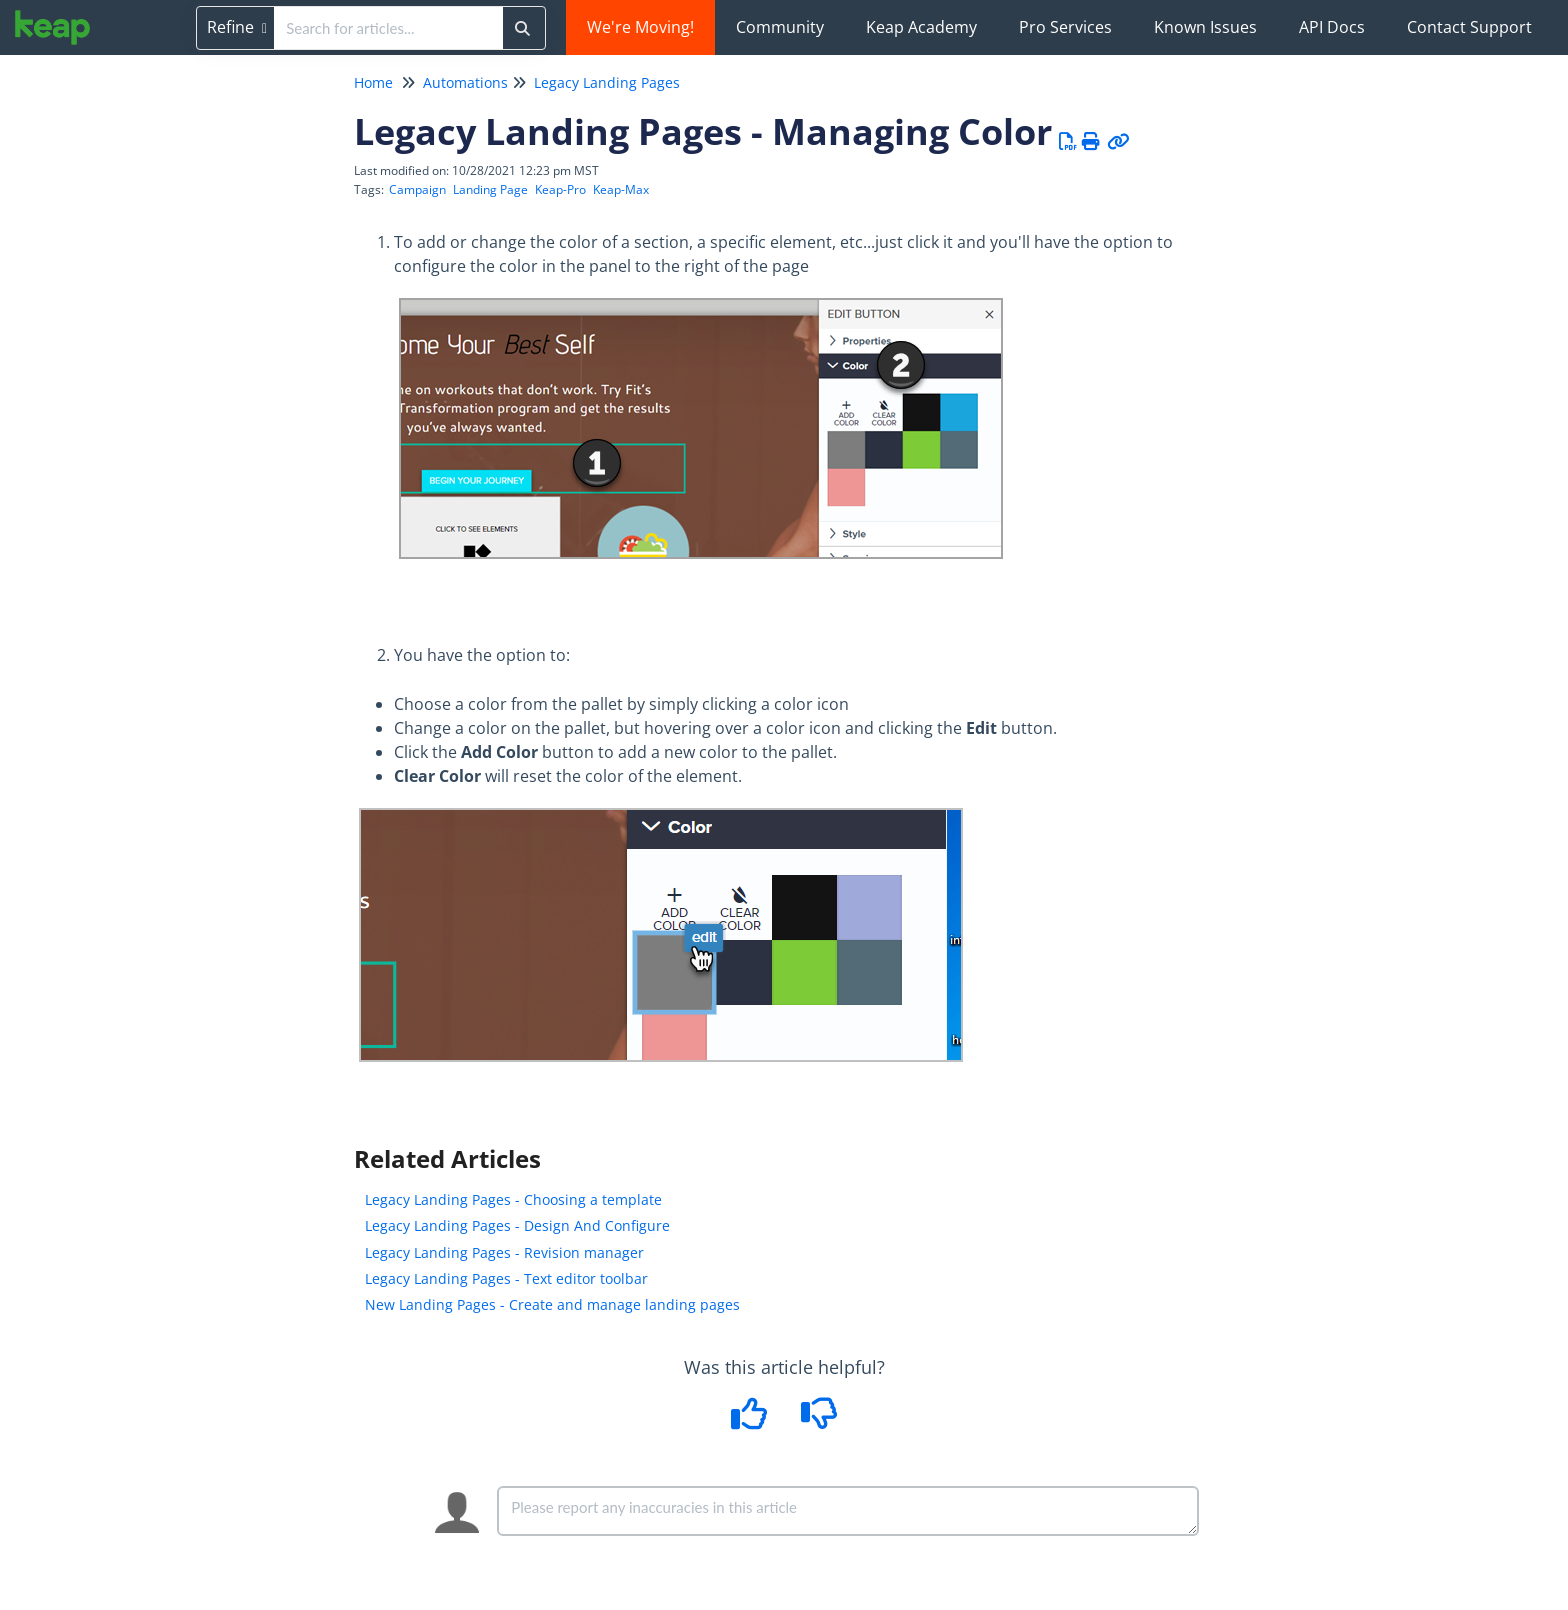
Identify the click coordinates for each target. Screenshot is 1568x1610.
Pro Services (1065, 27)
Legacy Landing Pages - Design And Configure (517, 1225)
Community (780, 27)
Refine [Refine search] (237, 27)
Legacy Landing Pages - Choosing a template (513, 1199)
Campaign (417, 189)
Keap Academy (921, 27)
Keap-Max (621, 189)
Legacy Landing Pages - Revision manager (504, 1252)
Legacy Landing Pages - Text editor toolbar (506, 1278)
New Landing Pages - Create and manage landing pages (552, 1304)
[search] (388, 28)
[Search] (522, 28)
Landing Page (490, 189)
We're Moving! (640, 27)
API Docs (1332, 27)
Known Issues (1205, 27)
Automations (465, 82)
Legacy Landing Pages (607, 82)
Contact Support (1469, 27)
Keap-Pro (560, 189)
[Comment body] (848, 1511)
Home (373, 82)
